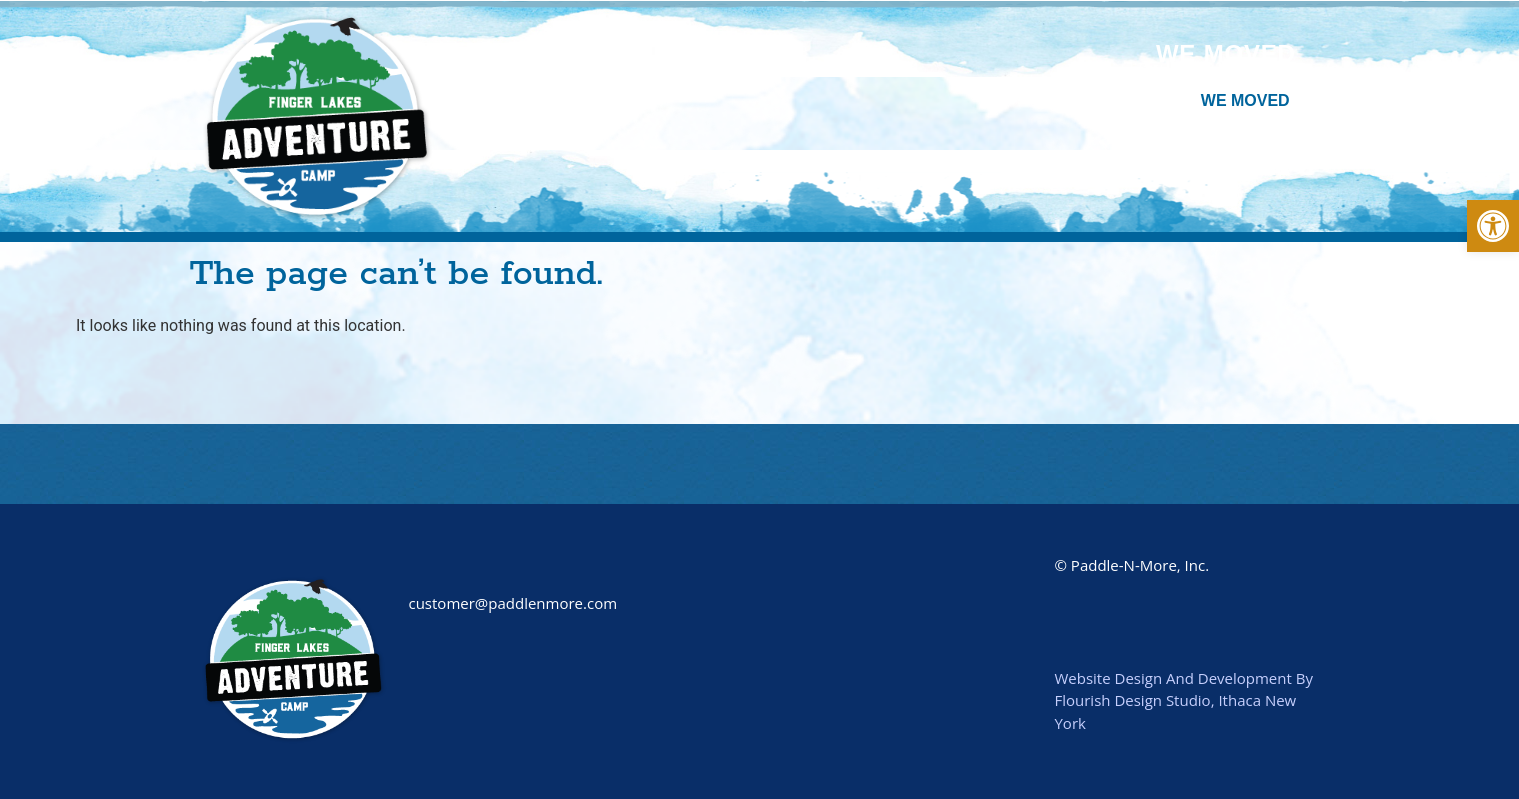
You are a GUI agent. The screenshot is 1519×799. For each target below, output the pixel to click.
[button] (1493, 226)
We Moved (1226, 53)
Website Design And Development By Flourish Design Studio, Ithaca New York (1183, 700)
